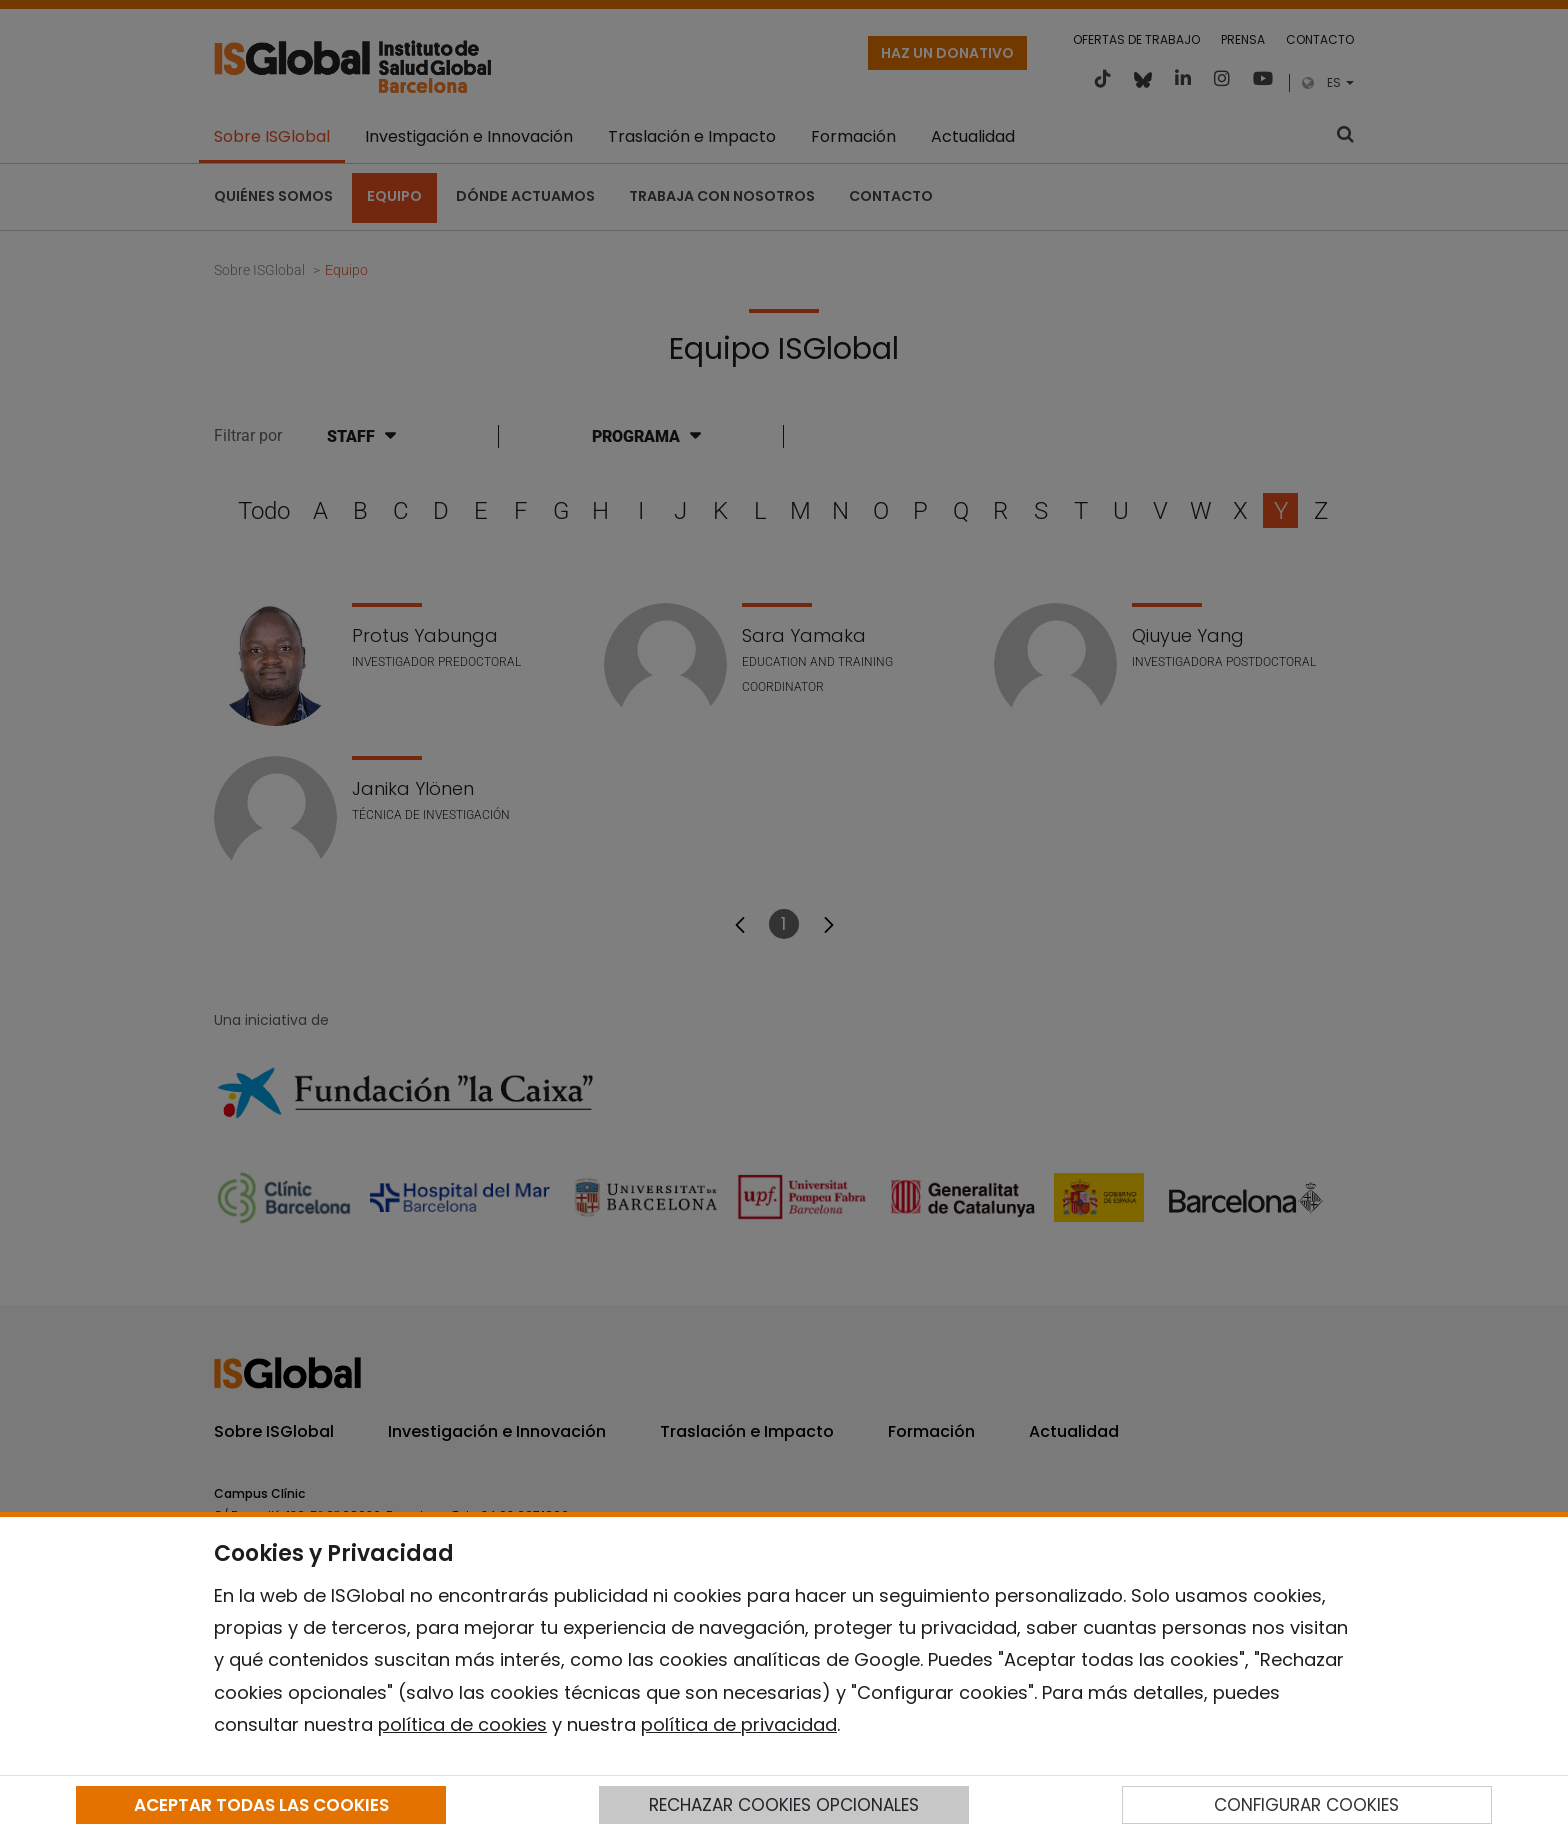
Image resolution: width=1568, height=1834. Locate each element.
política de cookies (462, 1724)
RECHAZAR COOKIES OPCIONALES (784, 1805)
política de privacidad (739, 1724)
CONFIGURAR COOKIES (1306, 1805)
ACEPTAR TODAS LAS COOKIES (261, 1805)
